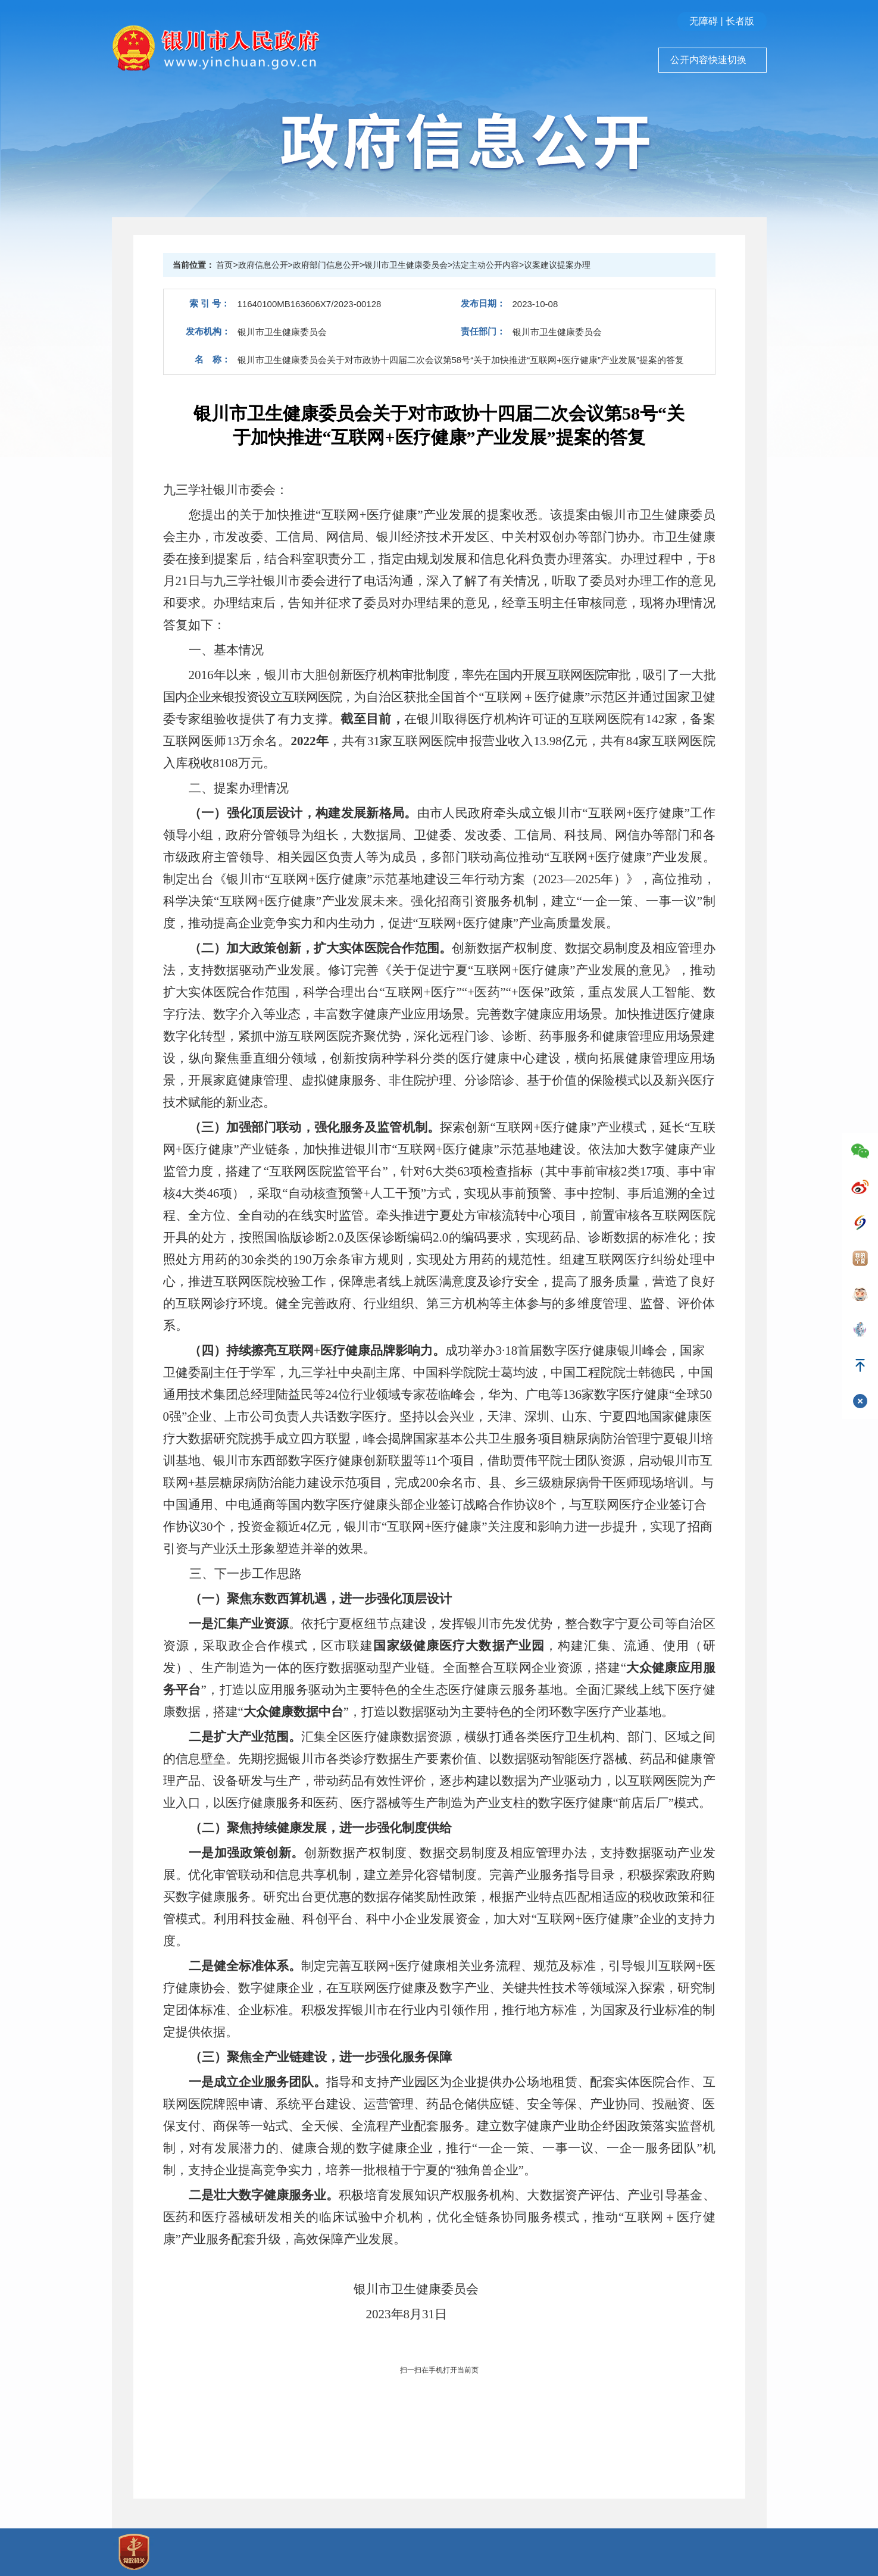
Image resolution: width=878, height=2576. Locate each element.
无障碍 (703, 21)
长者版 (740, 21)
